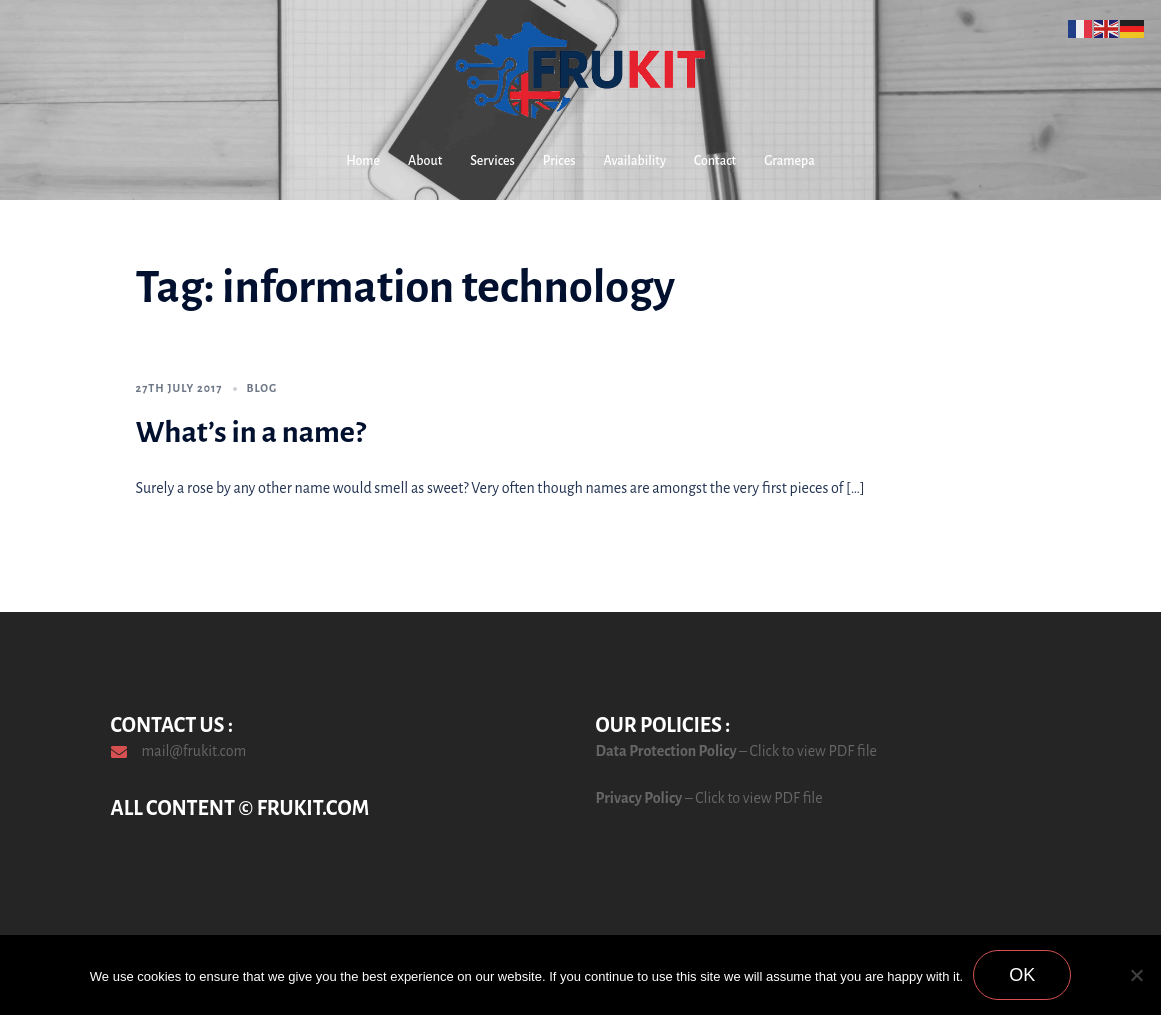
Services (492, 161)
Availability (635, 161)
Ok (1022, 975)
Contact (715, 161)
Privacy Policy (639, 798)
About (425, 161)
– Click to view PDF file (807, 751)
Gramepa (789, 161)
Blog (262, 388)
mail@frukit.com (194, 751)
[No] (1136, 975)
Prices (559, 161)
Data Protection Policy (666, 751)
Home (363, 161)
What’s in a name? (251, 432)
